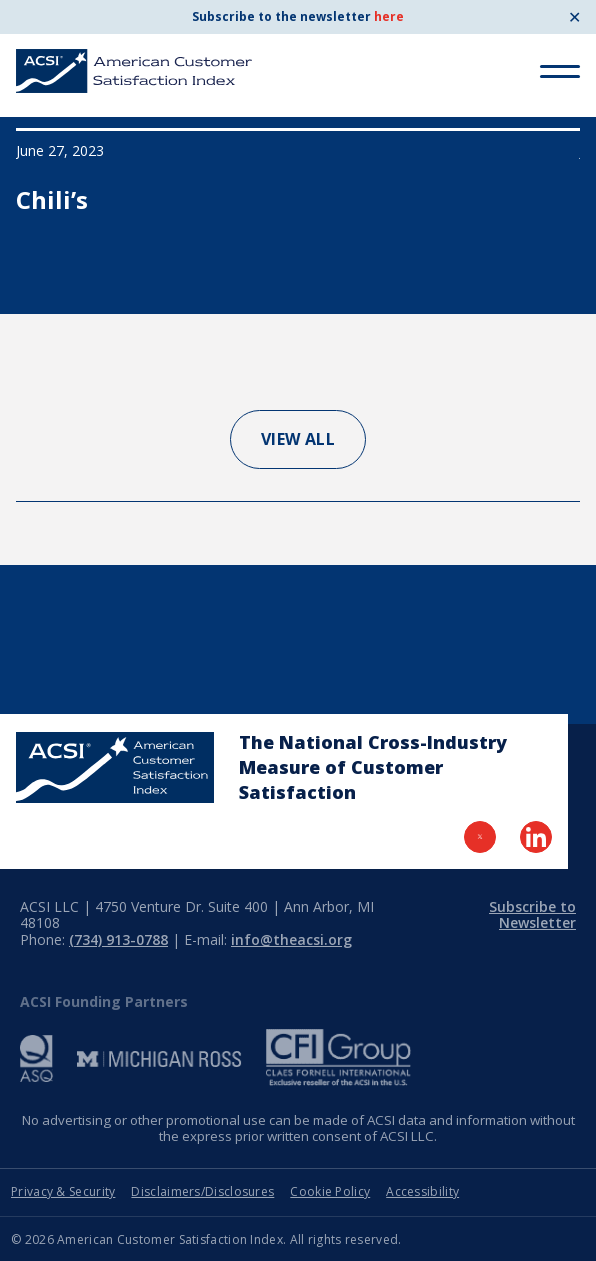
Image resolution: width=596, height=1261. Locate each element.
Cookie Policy (330, 1191)
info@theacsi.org (291, 939)
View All (298, 439)
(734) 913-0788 (118, 939)
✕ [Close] (574, 17)
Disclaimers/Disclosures (202, 1191)
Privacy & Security (63, 1191)
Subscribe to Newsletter (532, 915)
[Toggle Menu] (560, 71)
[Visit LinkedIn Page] (536, 837)
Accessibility (422, 1191)
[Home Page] (115, 767)
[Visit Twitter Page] (480, 837)
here (389, 16)
